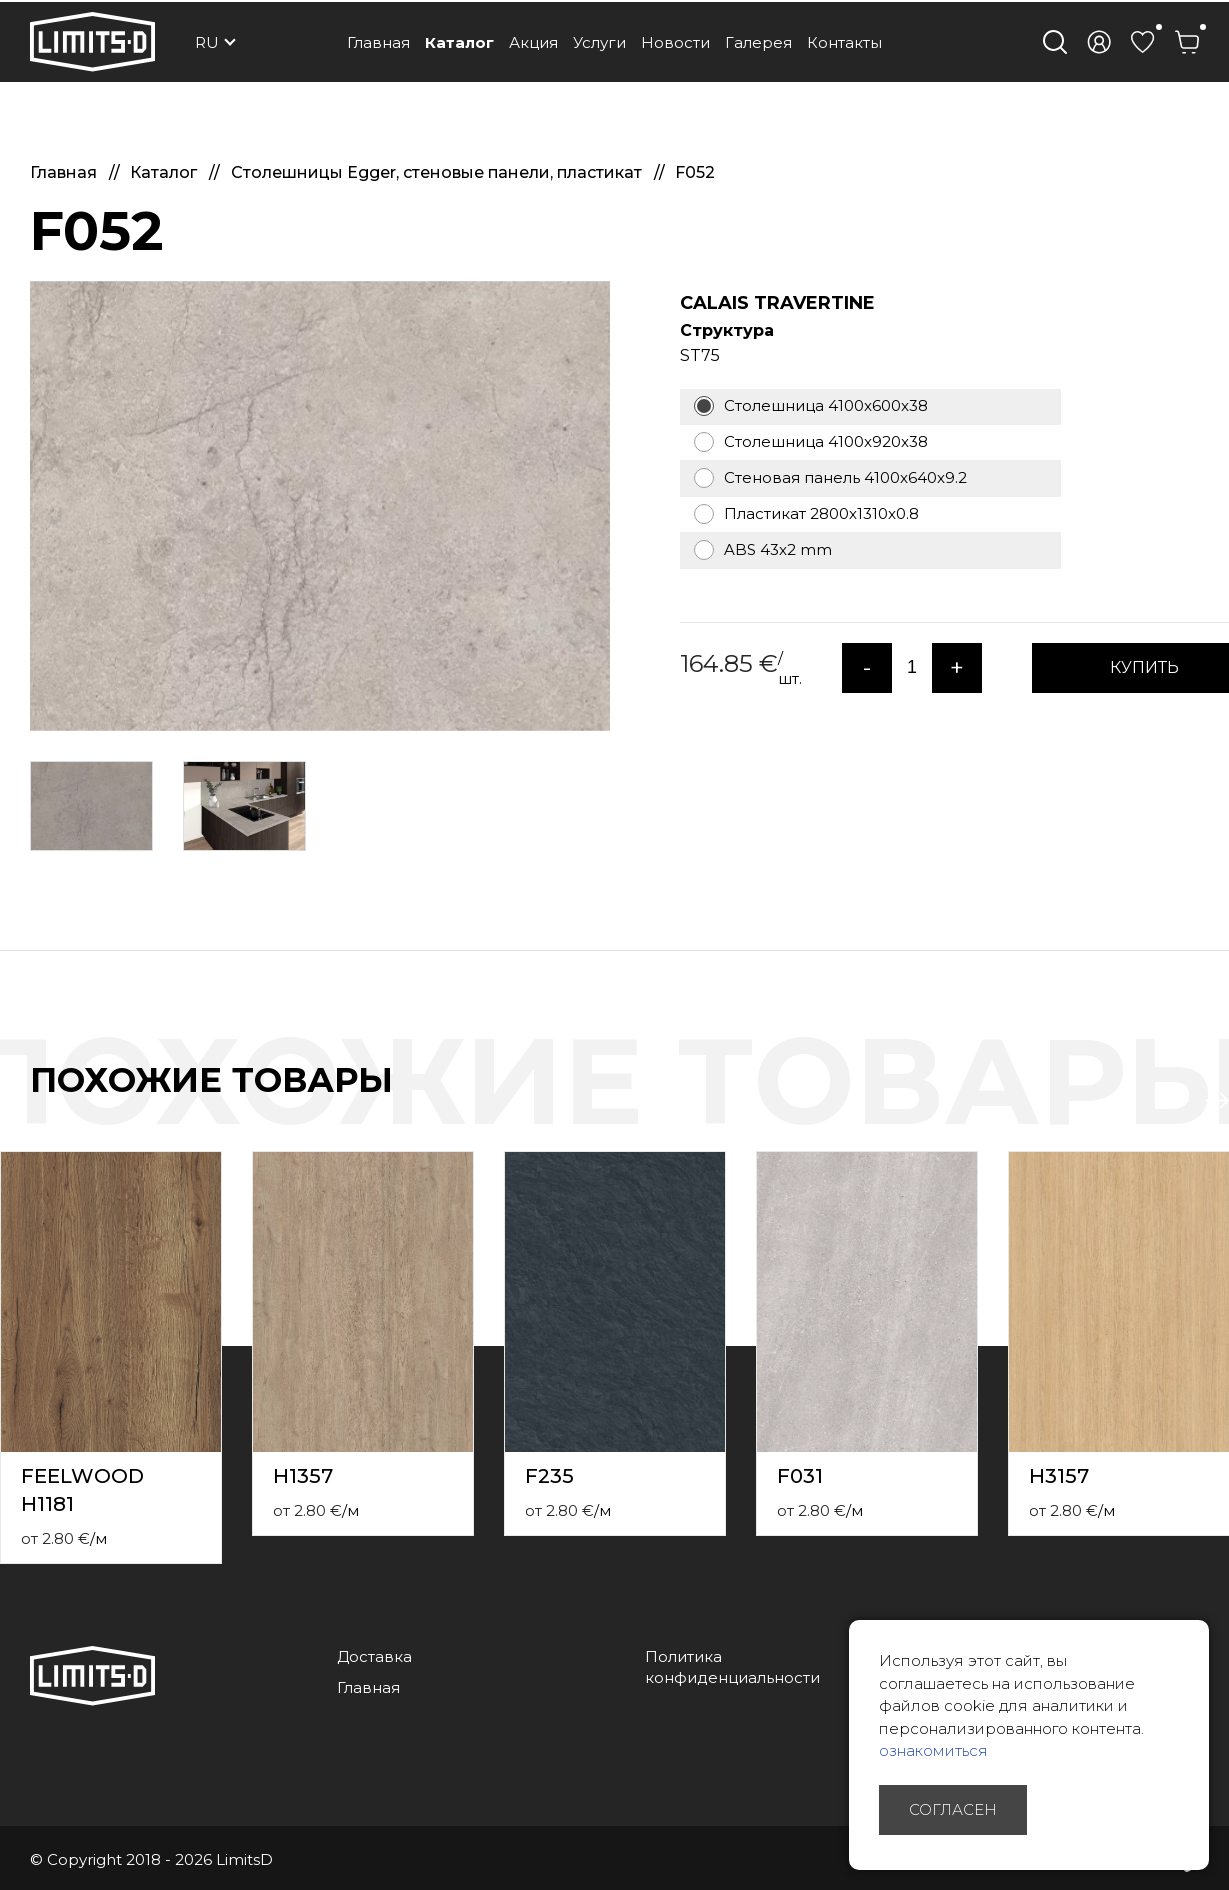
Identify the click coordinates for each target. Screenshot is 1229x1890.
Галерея (758, 42)
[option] (320, 506)
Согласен (953, 1809)
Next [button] (1217, 1101)
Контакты (844, 42)
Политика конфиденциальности (732, 1667)
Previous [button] (1177, 1101)
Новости (675, 42)
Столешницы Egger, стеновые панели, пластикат (438, 172)
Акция (533, 42)
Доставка (374, 1656)
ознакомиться (933, 1750)
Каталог (459, 42)
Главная (378, 42)
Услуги (599, 42)
